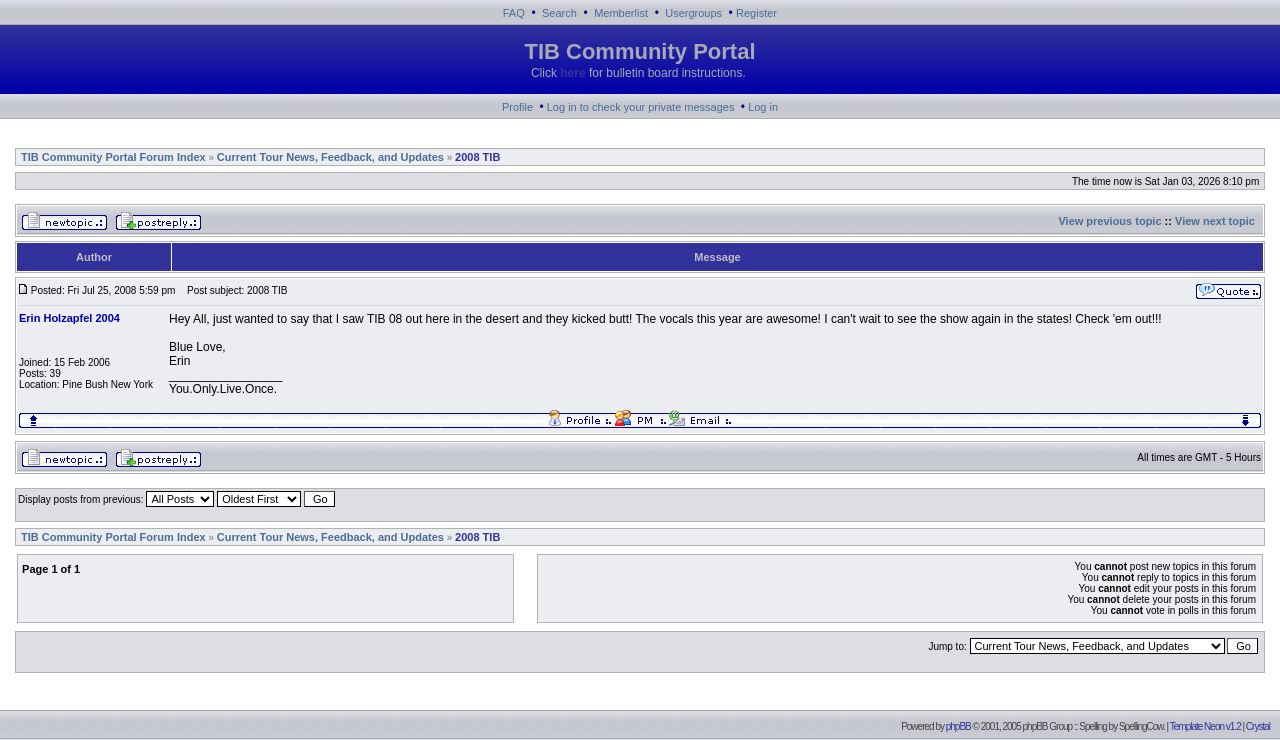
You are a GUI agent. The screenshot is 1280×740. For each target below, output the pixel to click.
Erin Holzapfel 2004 (69, 318)
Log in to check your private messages (641, 107)
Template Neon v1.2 (1205, 726)
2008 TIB (477, 157)
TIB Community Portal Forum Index (113, 157)
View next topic (1215, 221)
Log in (763, 107)
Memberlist (621, 13)
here (572, 73)
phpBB (958, 726)
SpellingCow (1141, 726)
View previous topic (1109, 221)
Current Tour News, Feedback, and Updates (330, 157)
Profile (517, 107)
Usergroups (693, 13)
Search (559, 13)
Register (756, 13)
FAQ (514, 13)
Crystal (1258, 726)
